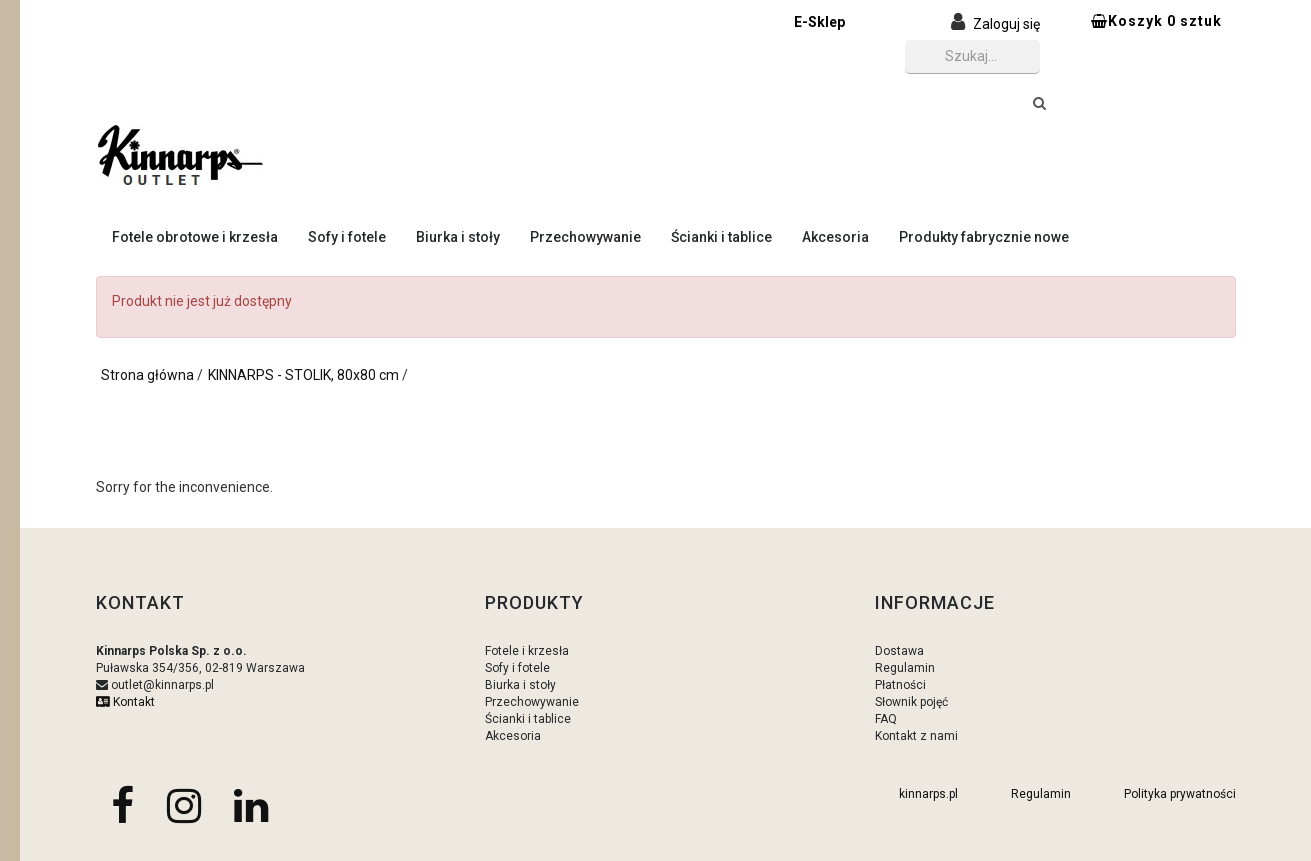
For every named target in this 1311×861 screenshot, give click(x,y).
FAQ (886, 719)
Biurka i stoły (458, 237)
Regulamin (905, 668)
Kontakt (125, 702)
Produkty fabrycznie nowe (984, 237)
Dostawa (899, 651)
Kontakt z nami (916, 736)
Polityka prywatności (1180, 794)
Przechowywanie (585, 237)
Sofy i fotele (347, 237)
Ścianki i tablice (721, 237)
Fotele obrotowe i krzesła (195, 237)
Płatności (900, 685)
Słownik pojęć (911, 702)
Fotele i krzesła (527, 651)
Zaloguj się (1006, 24)
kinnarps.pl (928, 794)
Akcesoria (835, 237)
